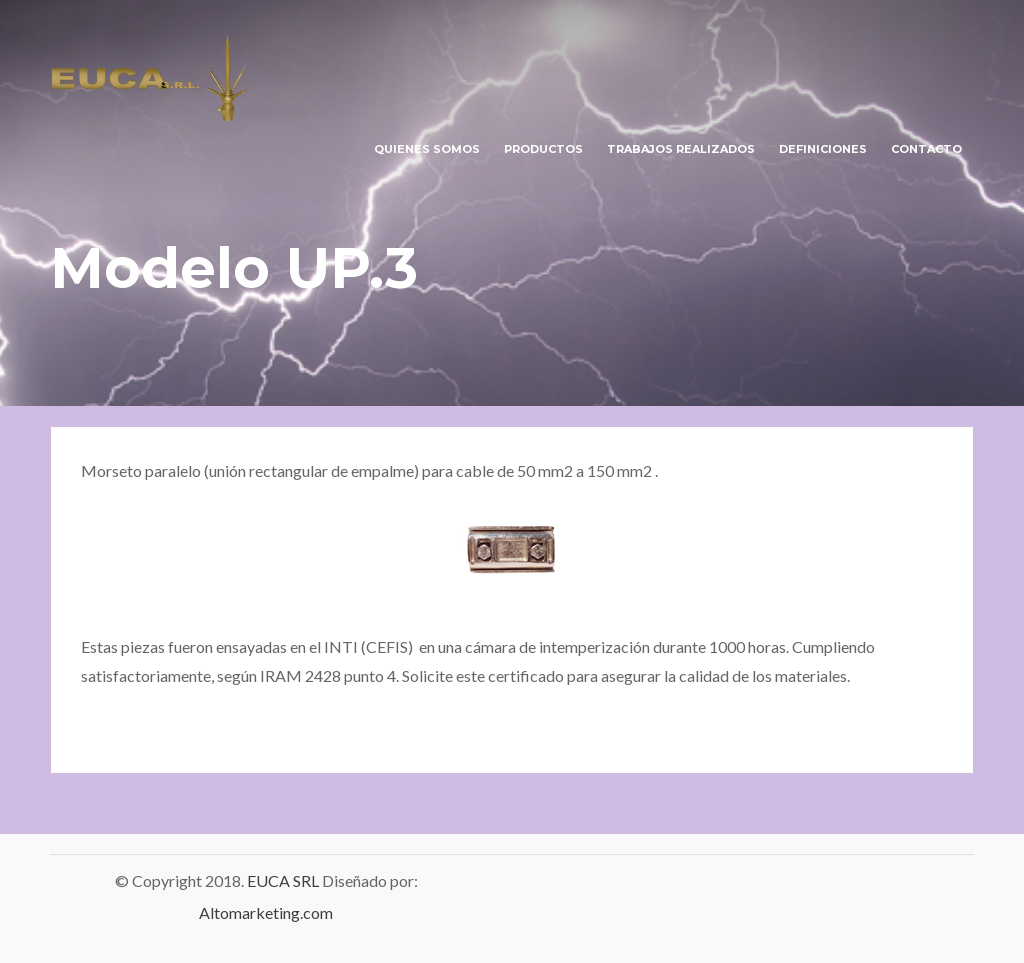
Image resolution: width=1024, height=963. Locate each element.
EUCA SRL (284, 880)
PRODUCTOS (543, 149)
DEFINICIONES (823, 149)
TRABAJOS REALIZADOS (681, 149)
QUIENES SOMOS (427, 149)
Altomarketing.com (266, 912)
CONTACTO (926, 149)
